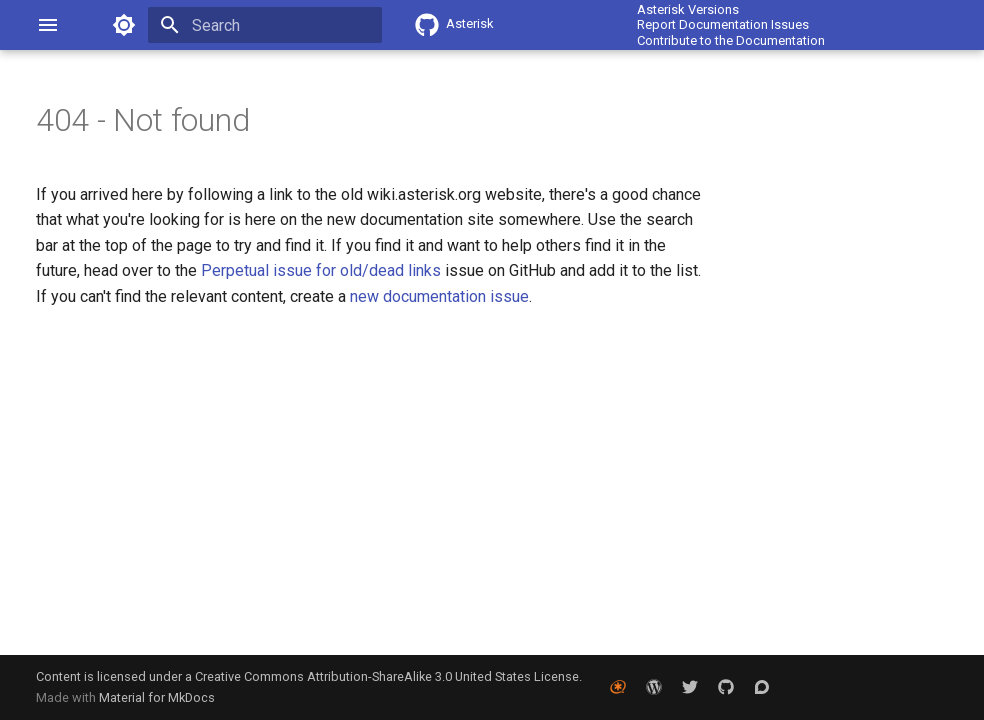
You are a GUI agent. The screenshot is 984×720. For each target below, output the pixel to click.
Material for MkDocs (157, 697)
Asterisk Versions (688, 9)
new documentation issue (439, 296)
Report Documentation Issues (723, 24)
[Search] (265, 25)
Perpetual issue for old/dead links (323, 270)
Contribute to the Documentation (731, 40)
